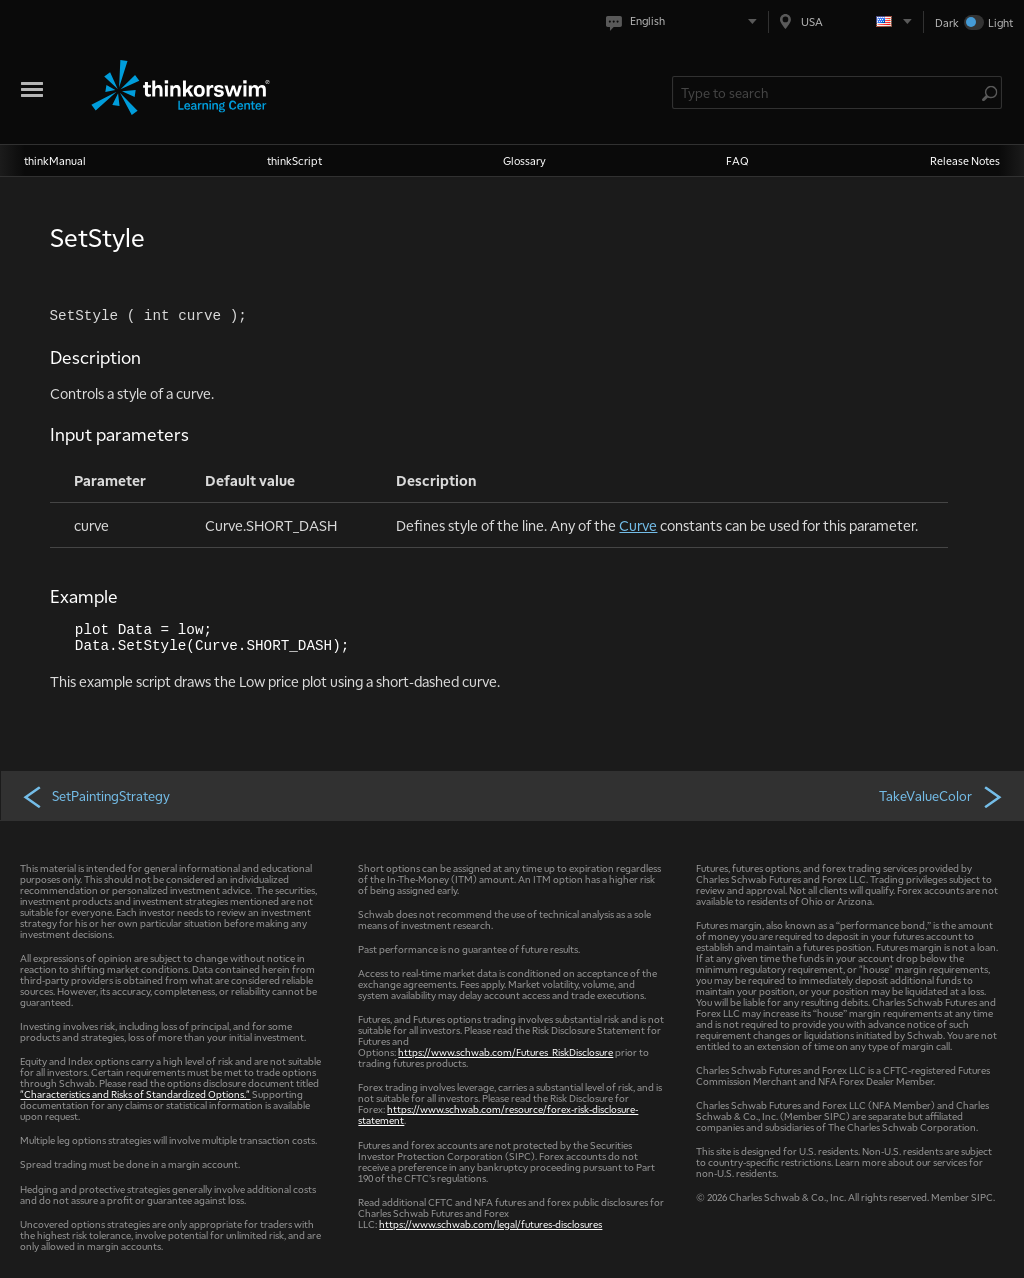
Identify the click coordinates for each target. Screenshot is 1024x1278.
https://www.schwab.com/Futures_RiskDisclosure (505, 1051)
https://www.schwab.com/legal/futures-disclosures (490, 1223)
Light (1000, 22)
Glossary (524, 160)
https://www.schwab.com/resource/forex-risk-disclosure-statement (498, 1114)
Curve (638, 525)
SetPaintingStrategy (95, 796)
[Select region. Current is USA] (846, 21)
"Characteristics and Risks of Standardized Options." (135, 1093)
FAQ (737, 160)
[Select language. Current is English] (685, 21)
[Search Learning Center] (827, 92)
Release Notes (965, 160)
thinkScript (294, 160)
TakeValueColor (942, 796)
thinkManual (55, 160)
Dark (947, 22)
